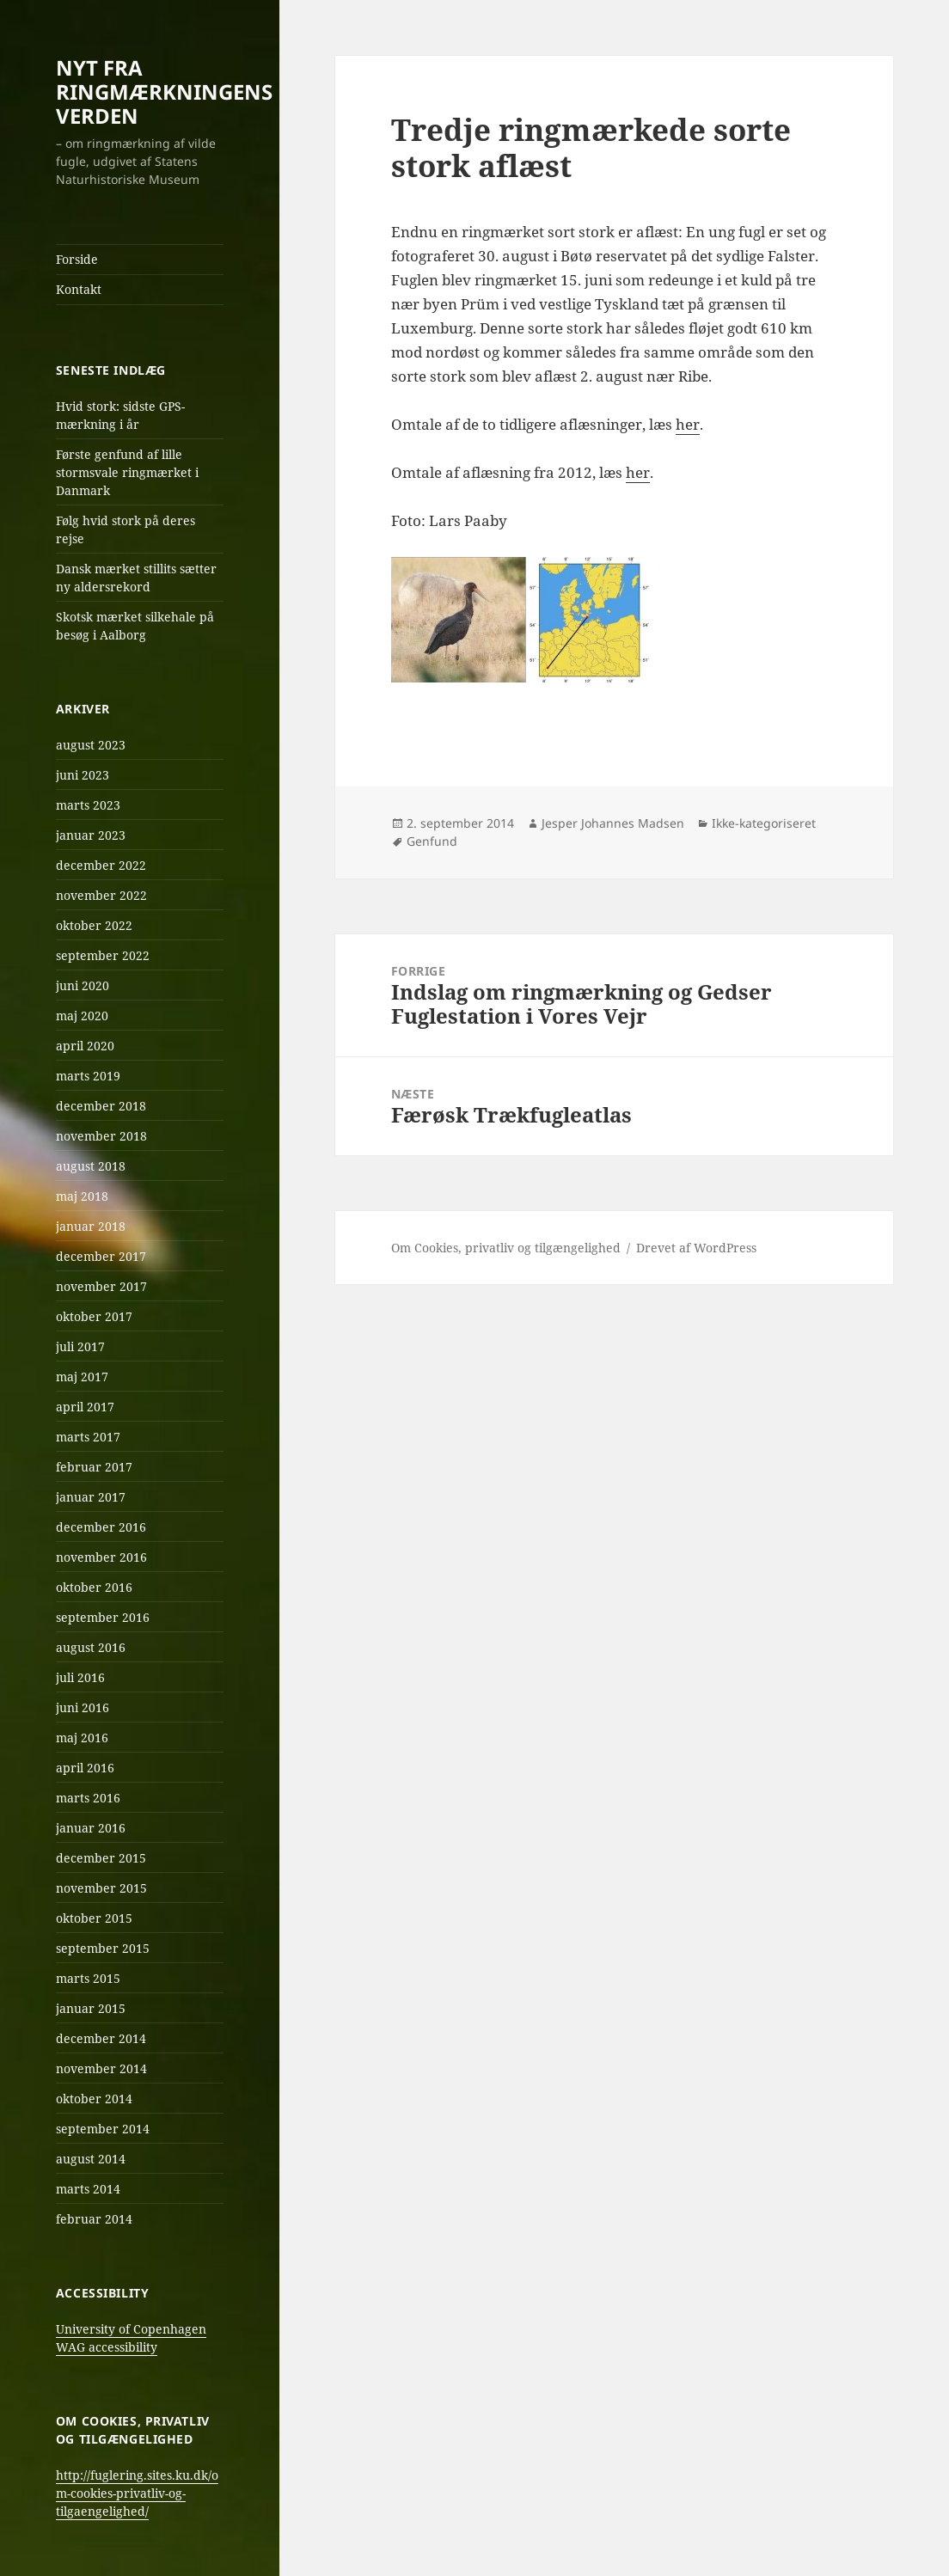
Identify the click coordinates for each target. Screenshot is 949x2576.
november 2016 (101, 1557)
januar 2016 (91, 1828)
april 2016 (85, 1767)
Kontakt (78, 289)
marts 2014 (88, 2189)
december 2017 (101, 1256)
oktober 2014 (94, 2098)
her (688, 424)
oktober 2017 (94, 1316)
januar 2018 (91, 1226)
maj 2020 (82, 1015)
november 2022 (101, 895)
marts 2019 (88, 1076)
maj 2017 (82, 1376)
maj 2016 (82, 1737)
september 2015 (103, 1948)
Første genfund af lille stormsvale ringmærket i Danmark (127, 472)
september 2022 (103, 955)
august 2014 (91, 2159)
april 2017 (85, 1406)
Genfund (432, 841)
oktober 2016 (94, 1587)
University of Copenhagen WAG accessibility (131, 2338)
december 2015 (101, 1858)
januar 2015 (91, 2008)
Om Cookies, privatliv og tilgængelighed (506, 1247)
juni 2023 (82, 775)
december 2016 (101, 1527)
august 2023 (91, 745)
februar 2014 (94, 2219)
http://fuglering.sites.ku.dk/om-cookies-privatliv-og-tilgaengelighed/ (137, 2493)
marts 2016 (88, 1798)
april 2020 (85, 1045)
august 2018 (91, 1166)
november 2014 (101, 2068)
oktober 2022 (94, 925)
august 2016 (91, 1647)
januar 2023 (91, 835)
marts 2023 (88, 805)
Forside (77, 259)
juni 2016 (82, 1707)
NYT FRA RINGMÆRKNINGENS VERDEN (164, 91)
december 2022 (101, 865)
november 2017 (101, 1286)
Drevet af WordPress (696, 1247)
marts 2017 (88, 1437)
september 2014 (103, 2128)
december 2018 (101, 1106)
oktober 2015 (94, 1918)
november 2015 (101, 1888)
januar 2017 (91, 1497)
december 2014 (101, 2038)
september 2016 (103, 1617)
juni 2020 (82, 985)
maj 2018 (82, 1196)
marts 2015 (88, 1978)
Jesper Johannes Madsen (613, 823)
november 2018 (101, 1136)
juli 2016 (80, 1677)
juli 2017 (80, 1346)
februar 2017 (94, 1467)
